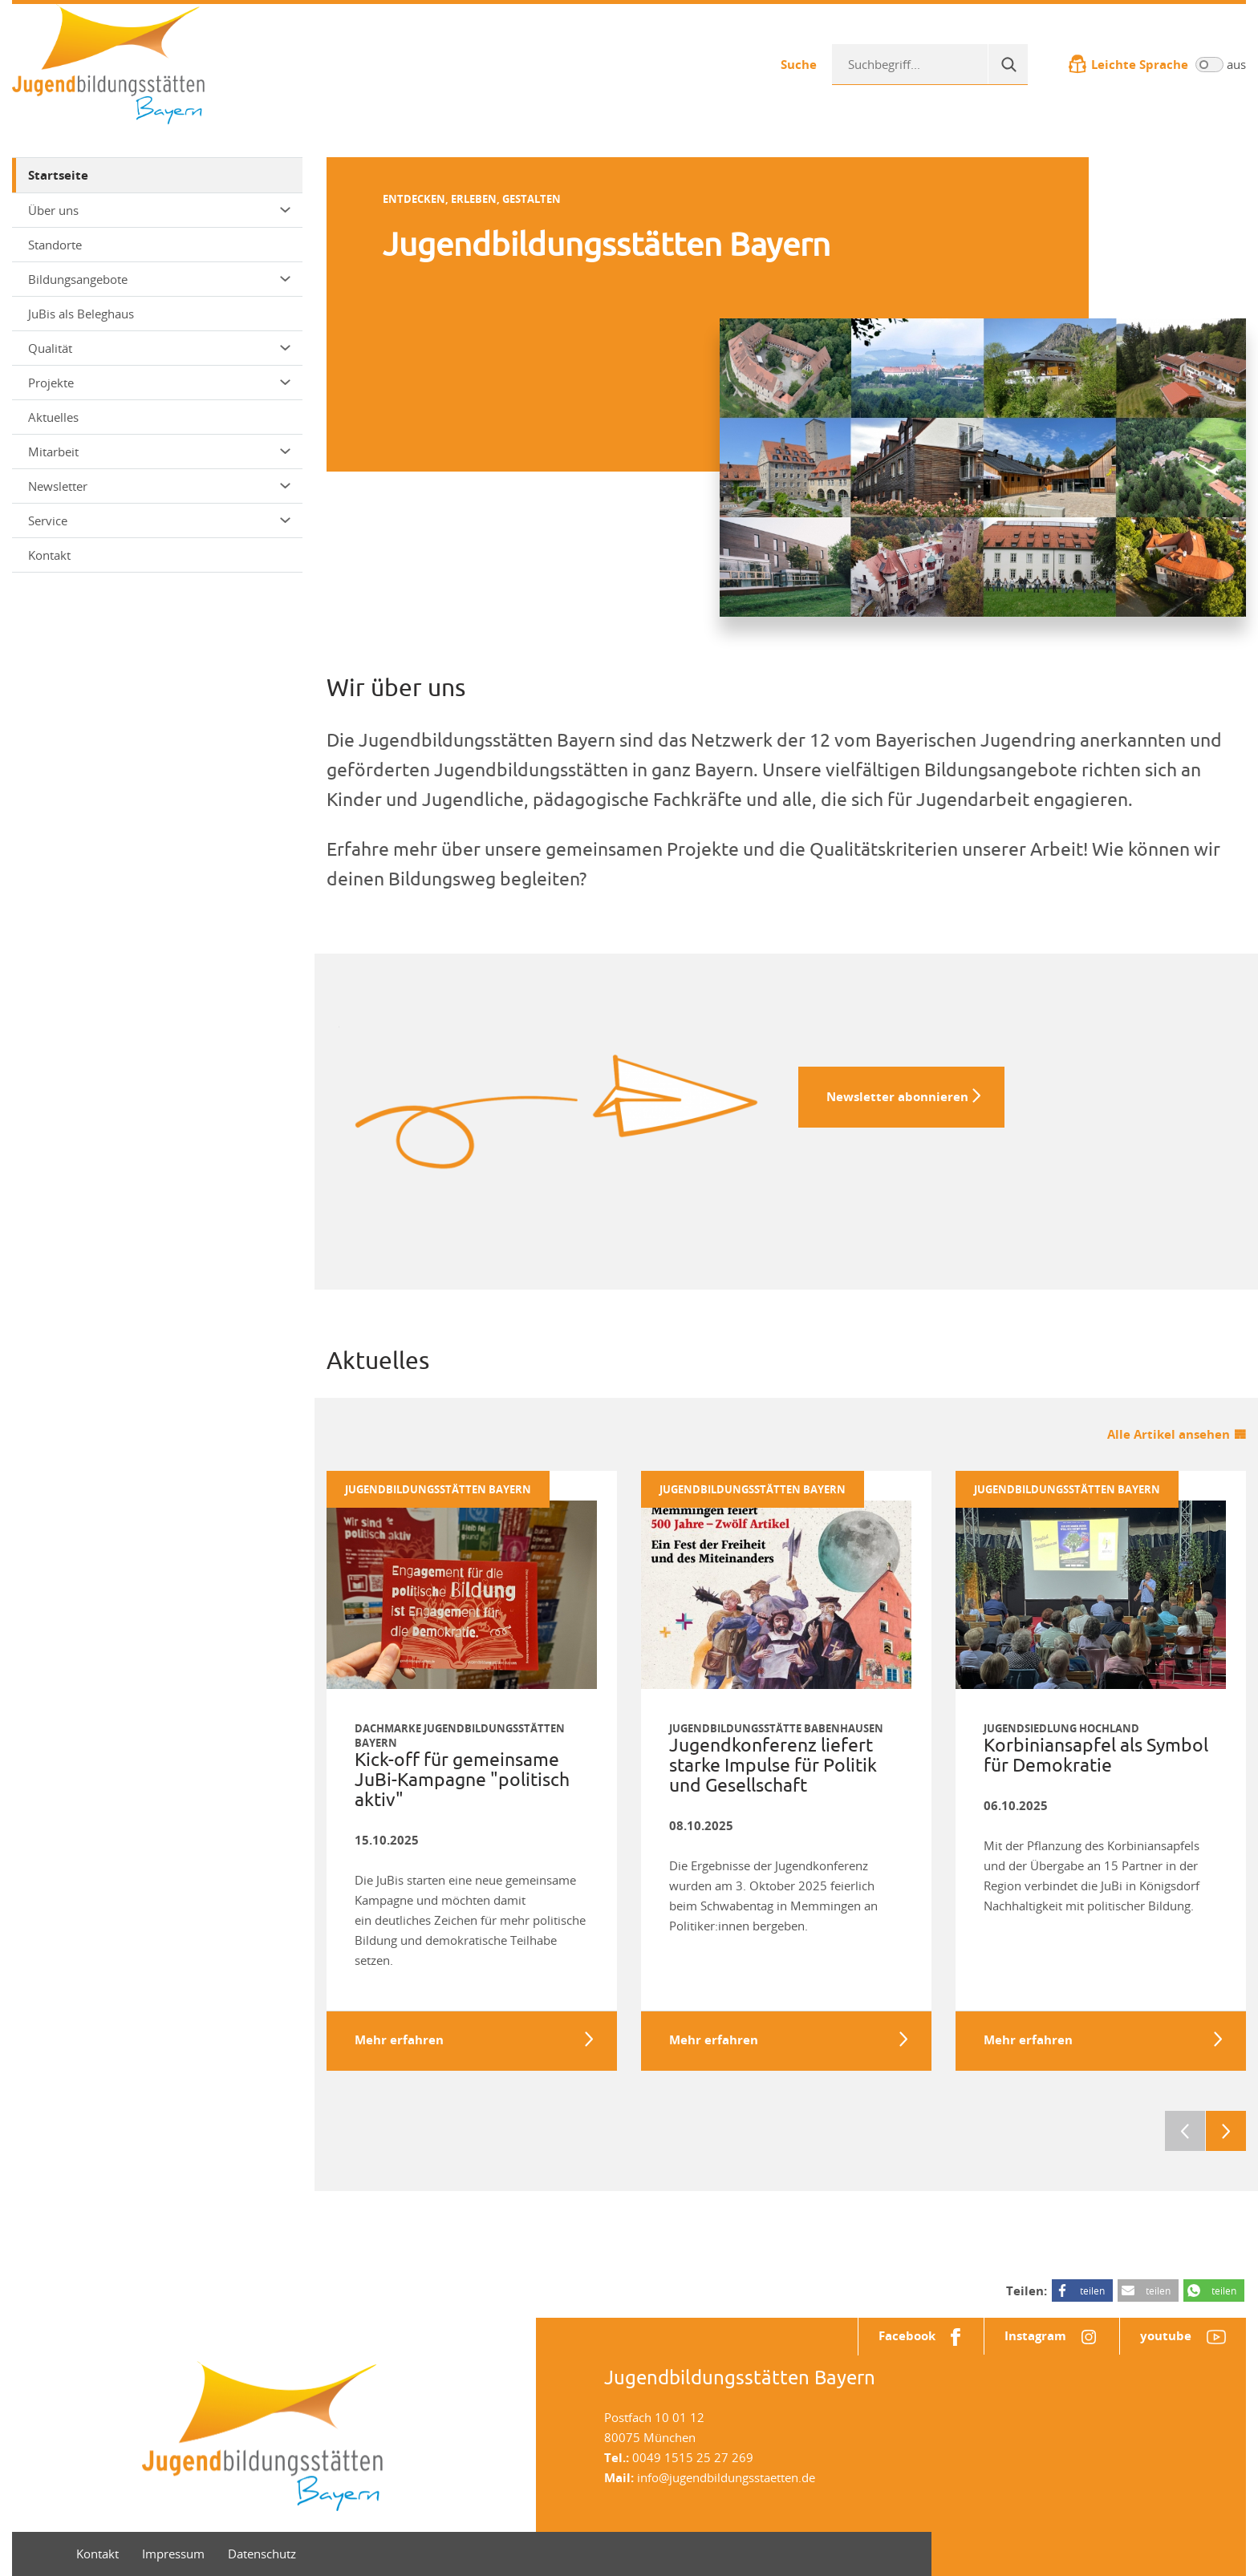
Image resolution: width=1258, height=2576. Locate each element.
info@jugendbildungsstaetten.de (726, 2477)
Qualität (159, 348)
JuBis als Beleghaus (81, 314)
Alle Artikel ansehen (1168, 1434)
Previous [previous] (1185, 2131)
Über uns (159, 210)
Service (159, 520)
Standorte (55, 245)
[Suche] (1008, 64)
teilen (1092, 2290)
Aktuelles (53, 417)
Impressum (173, 2554)
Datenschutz (262, 2554)
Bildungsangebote (159, 279)
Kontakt (49, 555)
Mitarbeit (159, 452)
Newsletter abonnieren (897, 1096)
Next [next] (1226, 2131)
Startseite (58, 175)
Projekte (159, 383)
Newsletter (159, 486)
